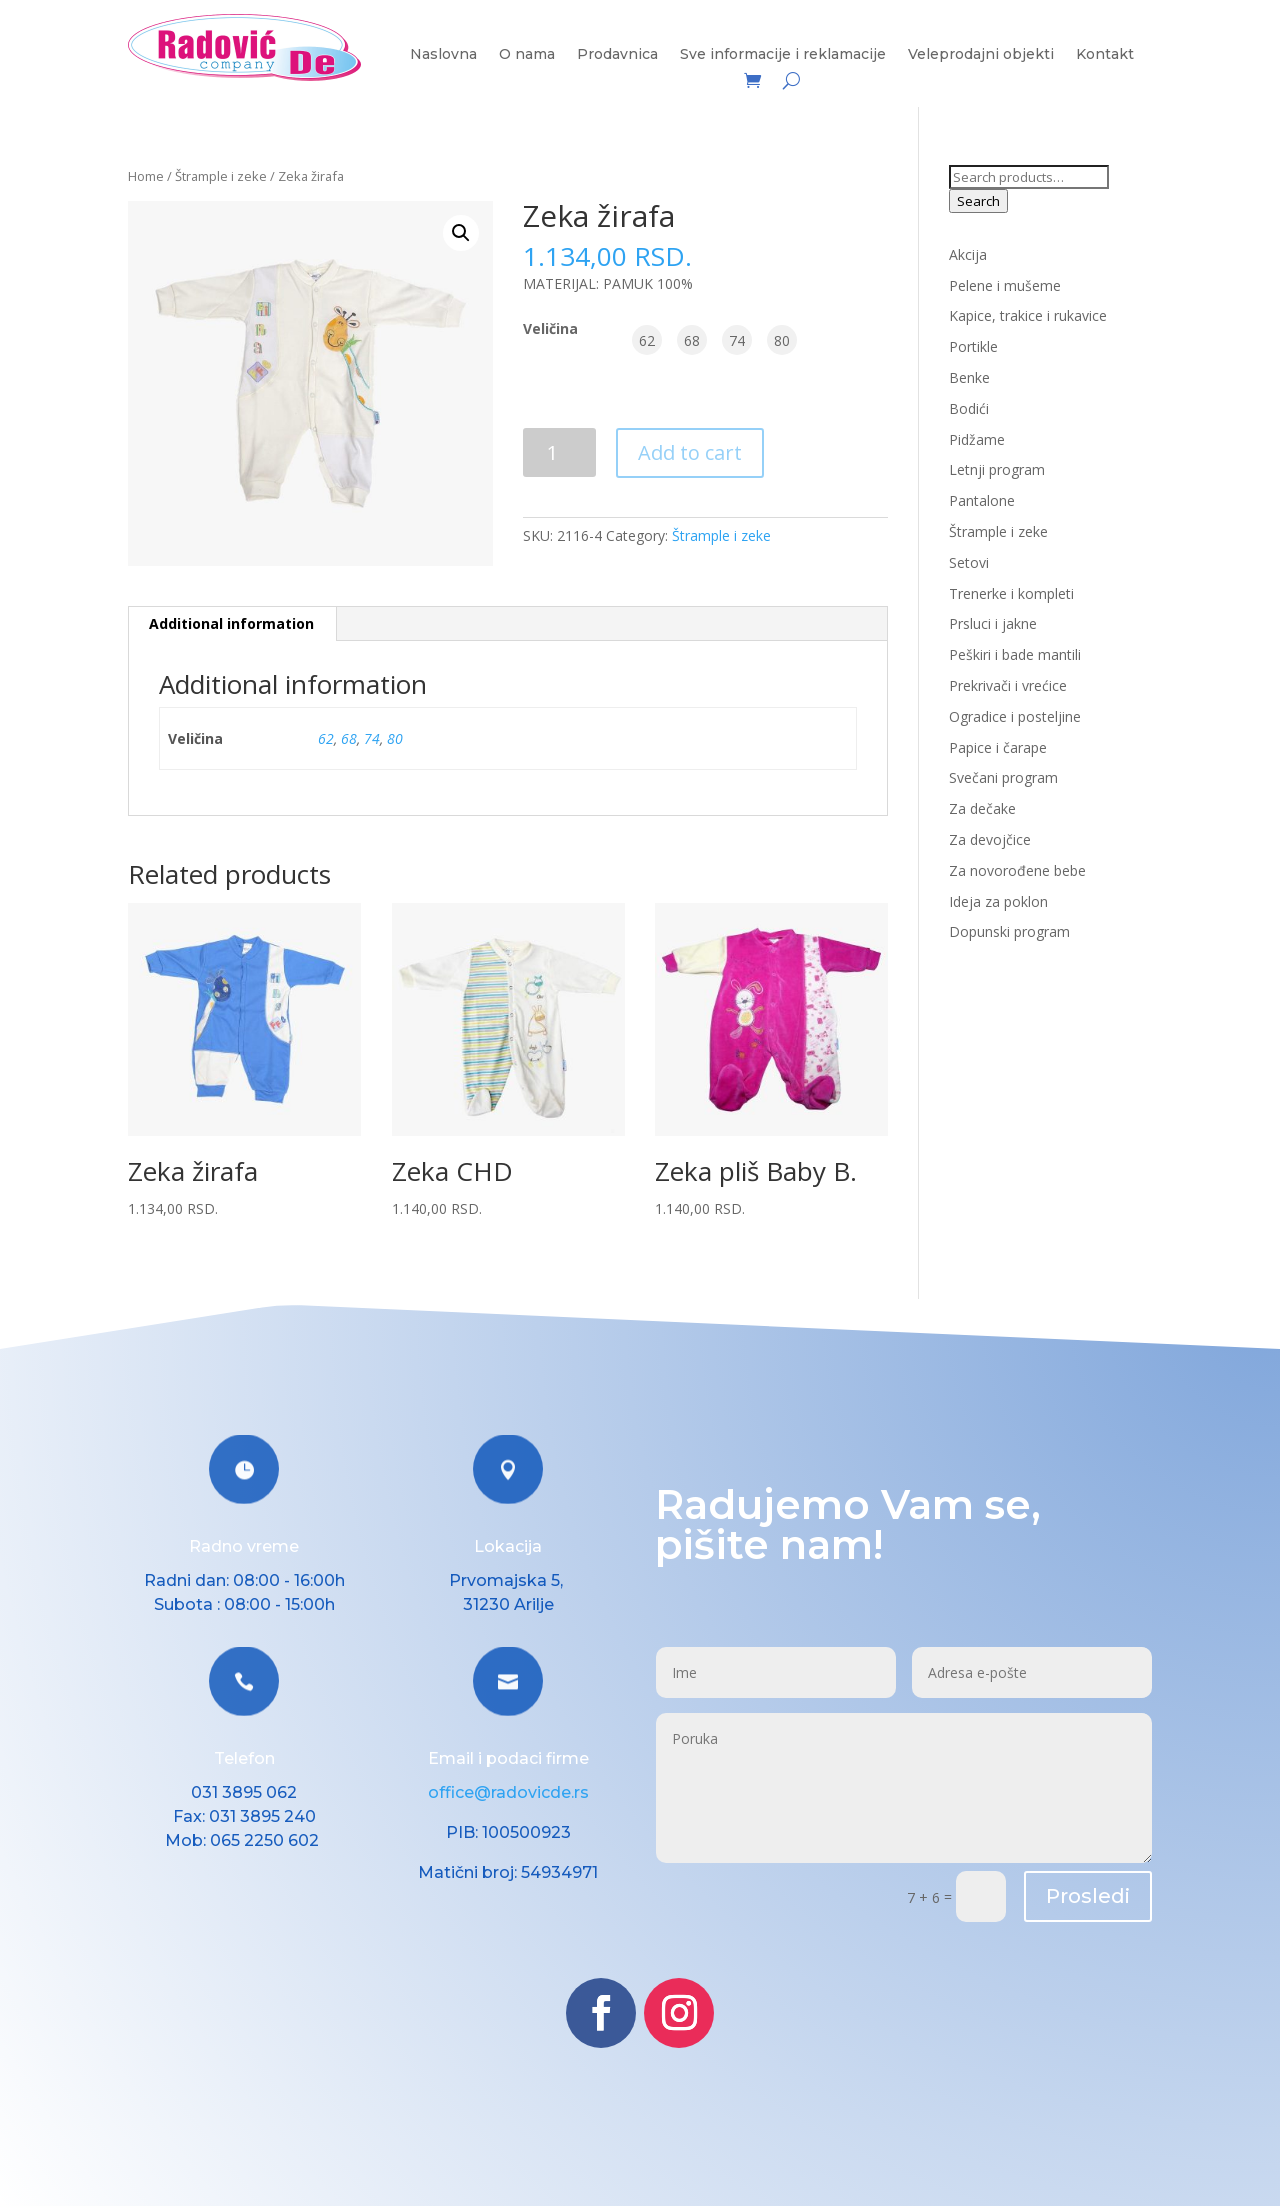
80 (395, 738)
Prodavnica (617, 55)
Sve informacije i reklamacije (783, 55)
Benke (969, 377)
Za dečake (982, 808)
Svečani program (1003, 777)
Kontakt (1105, 55)
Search (978, 201)
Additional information (231, 623)
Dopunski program (1009, 931)
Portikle (973, 346)
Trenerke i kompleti (1011, 593)
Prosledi (1088, 1896)
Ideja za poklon (998, 901)
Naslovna (443, 55)
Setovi (969, 562)
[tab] (232, 624)
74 (372, 738)
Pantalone (982, 500)
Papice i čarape (998, 747)
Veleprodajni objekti (981, 55)
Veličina (550, 328)
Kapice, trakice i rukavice (1028, 315)
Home (146, 176)
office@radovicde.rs (508, 1792)
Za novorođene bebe (1017, 870)
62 (326, 738)
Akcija (968, 254)
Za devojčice (990, 839)
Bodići (969, 408)
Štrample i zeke (221, 176)
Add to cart (690, 452)
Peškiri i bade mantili (1015, 654)
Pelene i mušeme (1005, 285)
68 (349, 738)
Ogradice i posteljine (1015, 716)
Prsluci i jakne (993, 623)
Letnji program (997, 469)
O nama (527, 55)
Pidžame (977, 439)
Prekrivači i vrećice (1008, 685)
